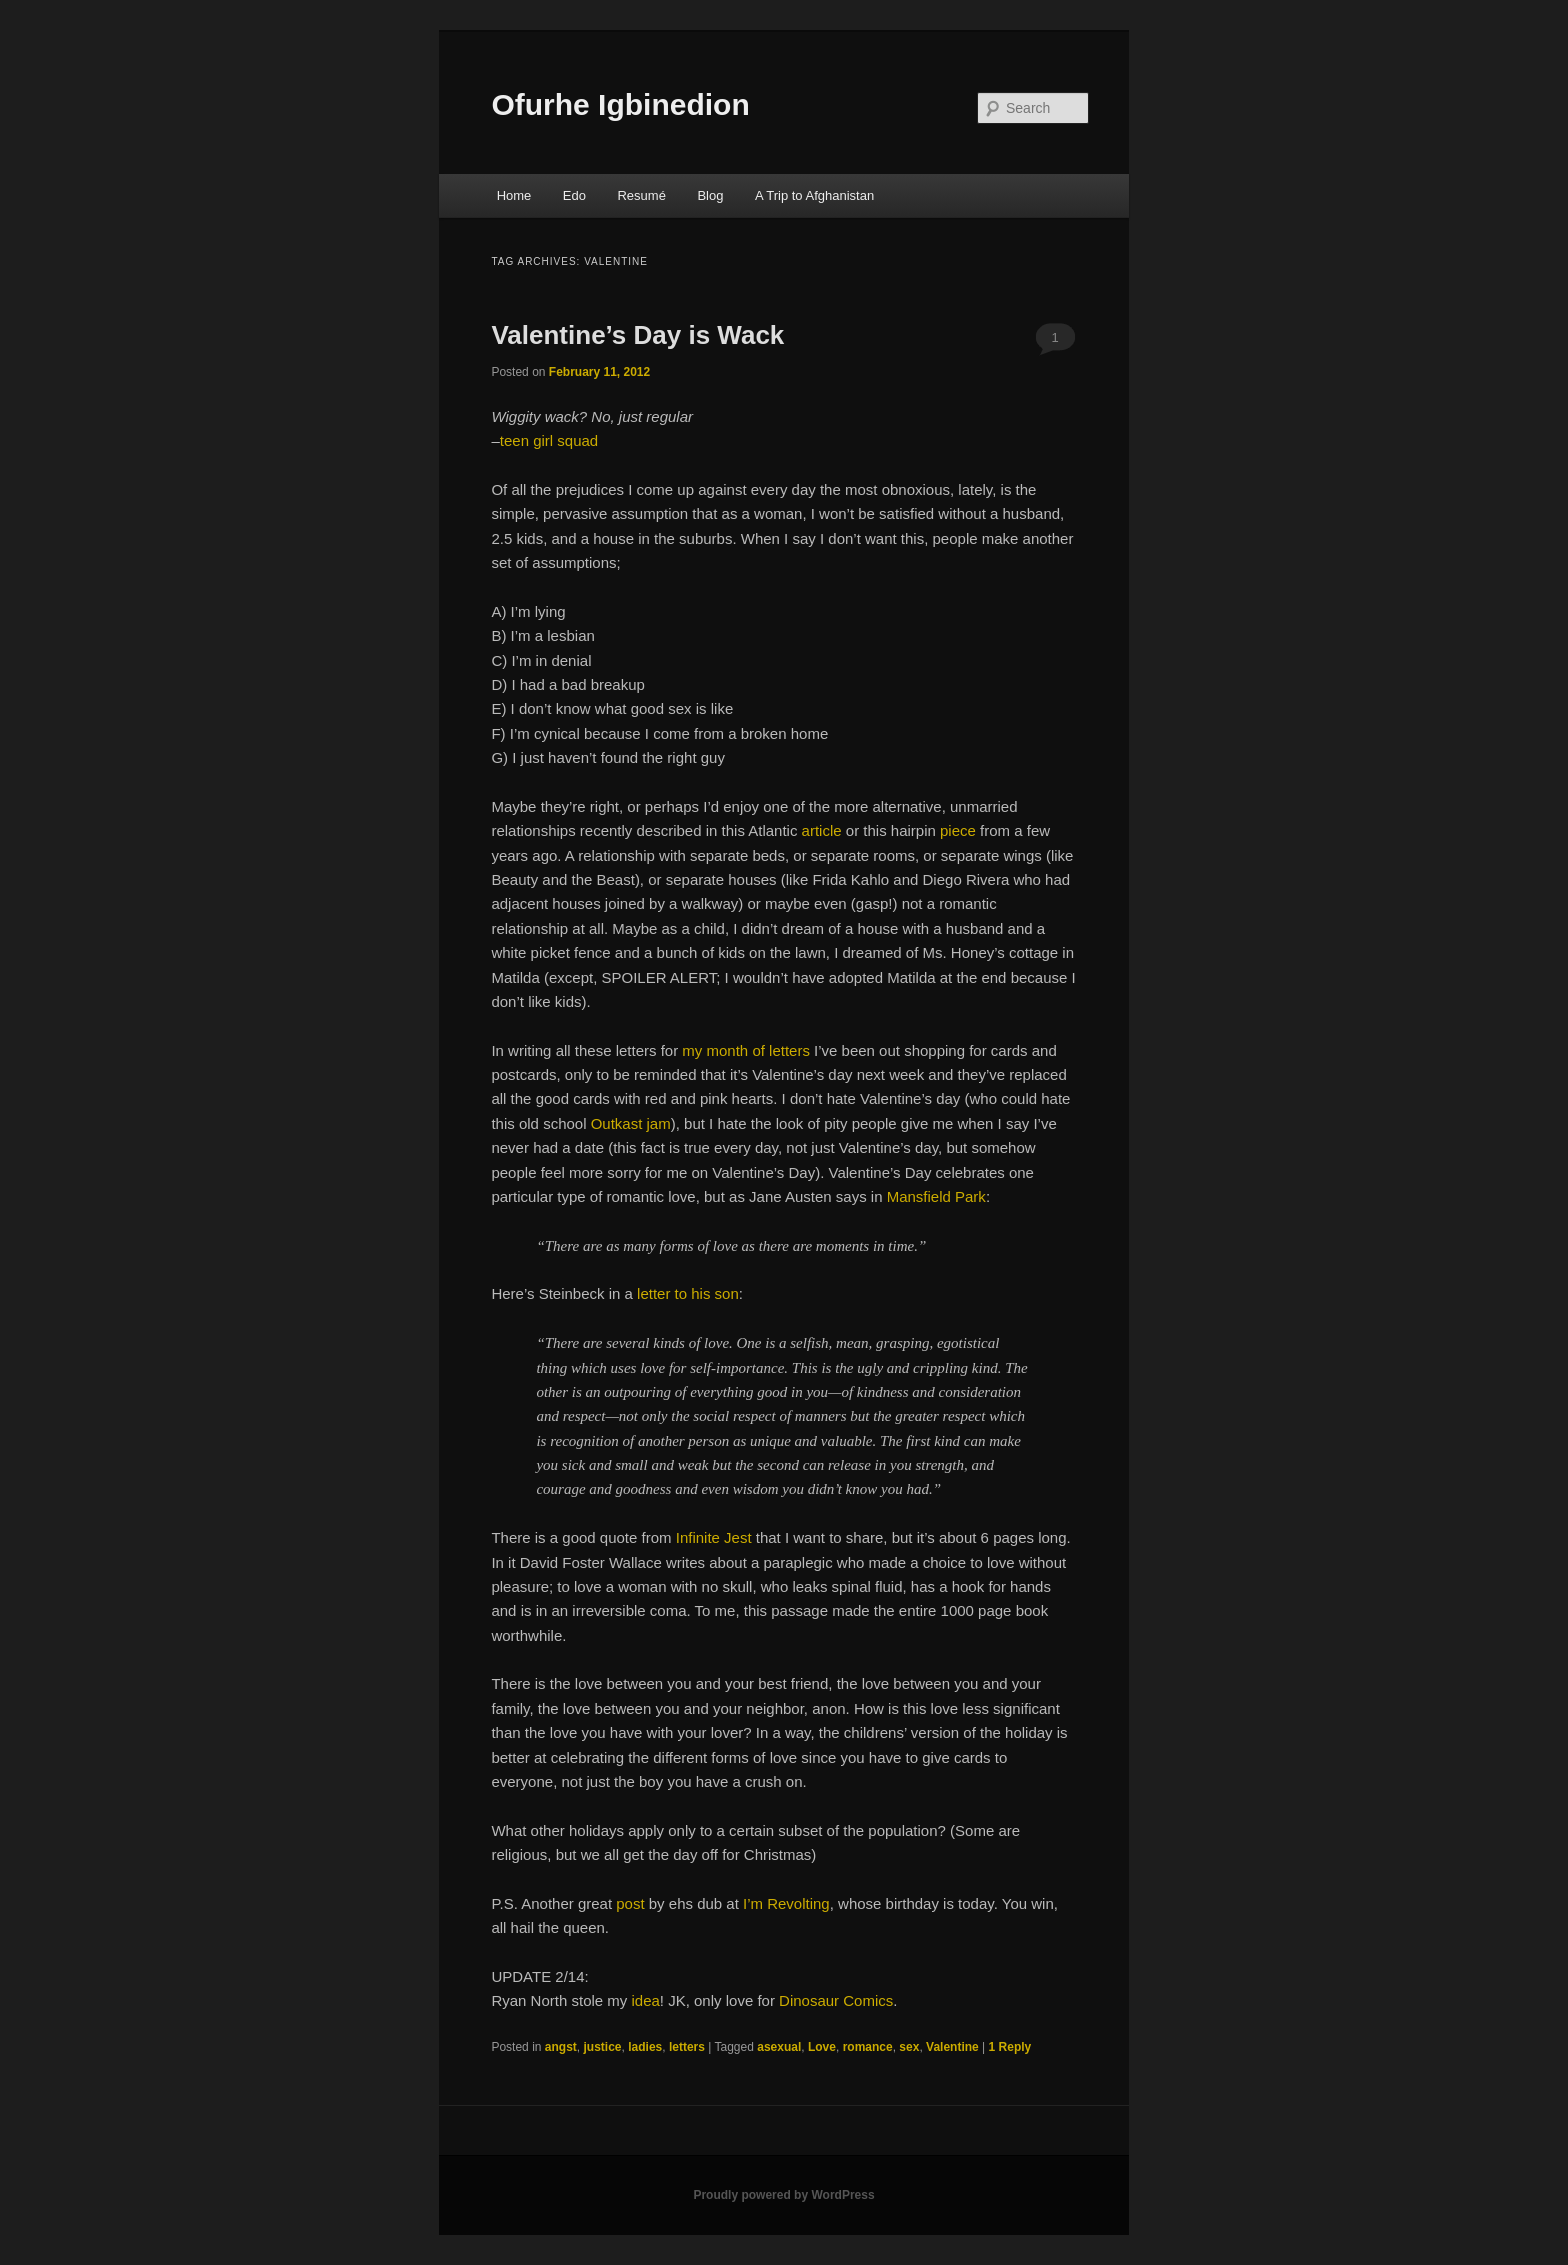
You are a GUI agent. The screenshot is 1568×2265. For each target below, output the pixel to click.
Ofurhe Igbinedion (620, 104)
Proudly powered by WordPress (783, 2195)
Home (514, 195)
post (630, 1903)
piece (958, 830)
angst (561, 2047)
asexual (779, 2047)
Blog (710, 195)
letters (687, 2047)
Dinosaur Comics (836, 2000)
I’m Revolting (786, 1903)
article (822, 830)
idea (645, 2000)
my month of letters (746, 1050)
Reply (1010, 2047)
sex (909, 2047)
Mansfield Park (936, 1196)
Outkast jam (631, 1123)
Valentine (952, 2047)
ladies (645, 2047)
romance (868, 2047)
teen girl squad (549, 440)
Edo (574, 195)
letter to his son (688, 1293)
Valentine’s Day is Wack (637, 335)
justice (603, 2047)
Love (822, 2047)
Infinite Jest (714, 1537)
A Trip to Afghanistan (814, 195)
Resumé (641, 195)
